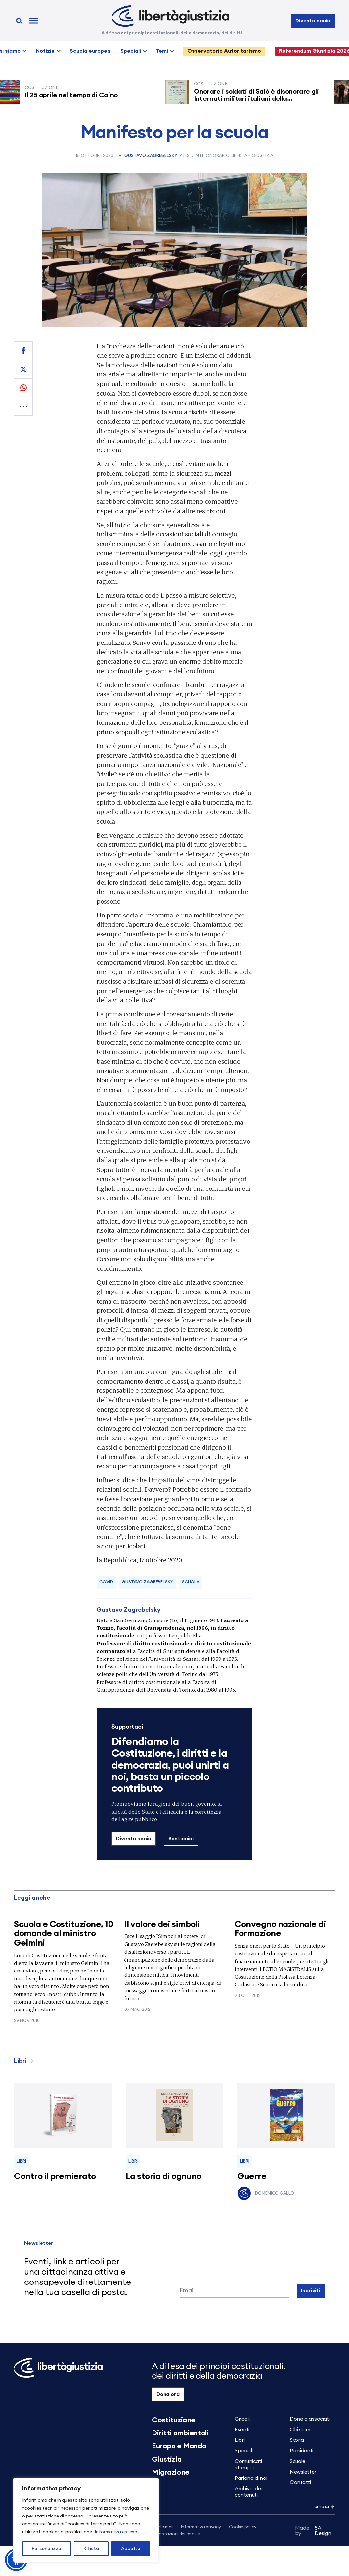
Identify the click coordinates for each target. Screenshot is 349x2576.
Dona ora (168, 2394)
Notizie (45, 51)
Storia (297, 2440)
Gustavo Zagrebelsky (150, 156)
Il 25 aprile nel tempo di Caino (74, 95)
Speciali (130, 51)
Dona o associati (310, 2419)
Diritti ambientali (180, 2433)
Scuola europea (90, 51)
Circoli (242, 2419)
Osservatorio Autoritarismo (224, 51)
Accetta (130, 2548)
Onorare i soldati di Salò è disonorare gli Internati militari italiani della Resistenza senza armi (259, 98)
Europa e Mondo (179, 2446)
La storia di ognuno (163, 2176)
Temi (162, 51)
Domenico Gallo (265, 2193)
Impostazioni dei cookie (176, 2534)
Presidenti (301, 2450)
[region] (86, 2520)
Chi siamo (301, 2429)
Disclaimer (162, 2527)
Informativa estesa (116, 2532)
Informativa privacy (201, 2527)
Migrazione (171, 2472)
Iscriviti (310, 2290)
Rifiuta (91, 2548)
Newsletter (303, 2472)
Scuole (297, 2461)
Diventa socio (312, 20)
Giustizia (166, 2459)
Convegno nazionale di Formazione (280, 1929)
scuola (190, 1582)
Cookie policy (243, 2527)
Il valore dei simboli (162, 1924)
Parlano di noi (251, 2478)
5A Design (313, 2530)
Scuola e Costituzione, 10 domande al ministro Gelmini (63, 1933)
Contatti (300, 2482)
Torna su (323, 2507)
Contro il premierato (55, 2176)
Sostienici (181, 1838)
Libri (24, 2061)
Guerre (251, 2176)
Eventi (242, 2429)
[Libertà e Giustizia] (170, 16)
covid (106, 1582)
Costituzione (174, 2420)
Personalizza (46, 2548)
